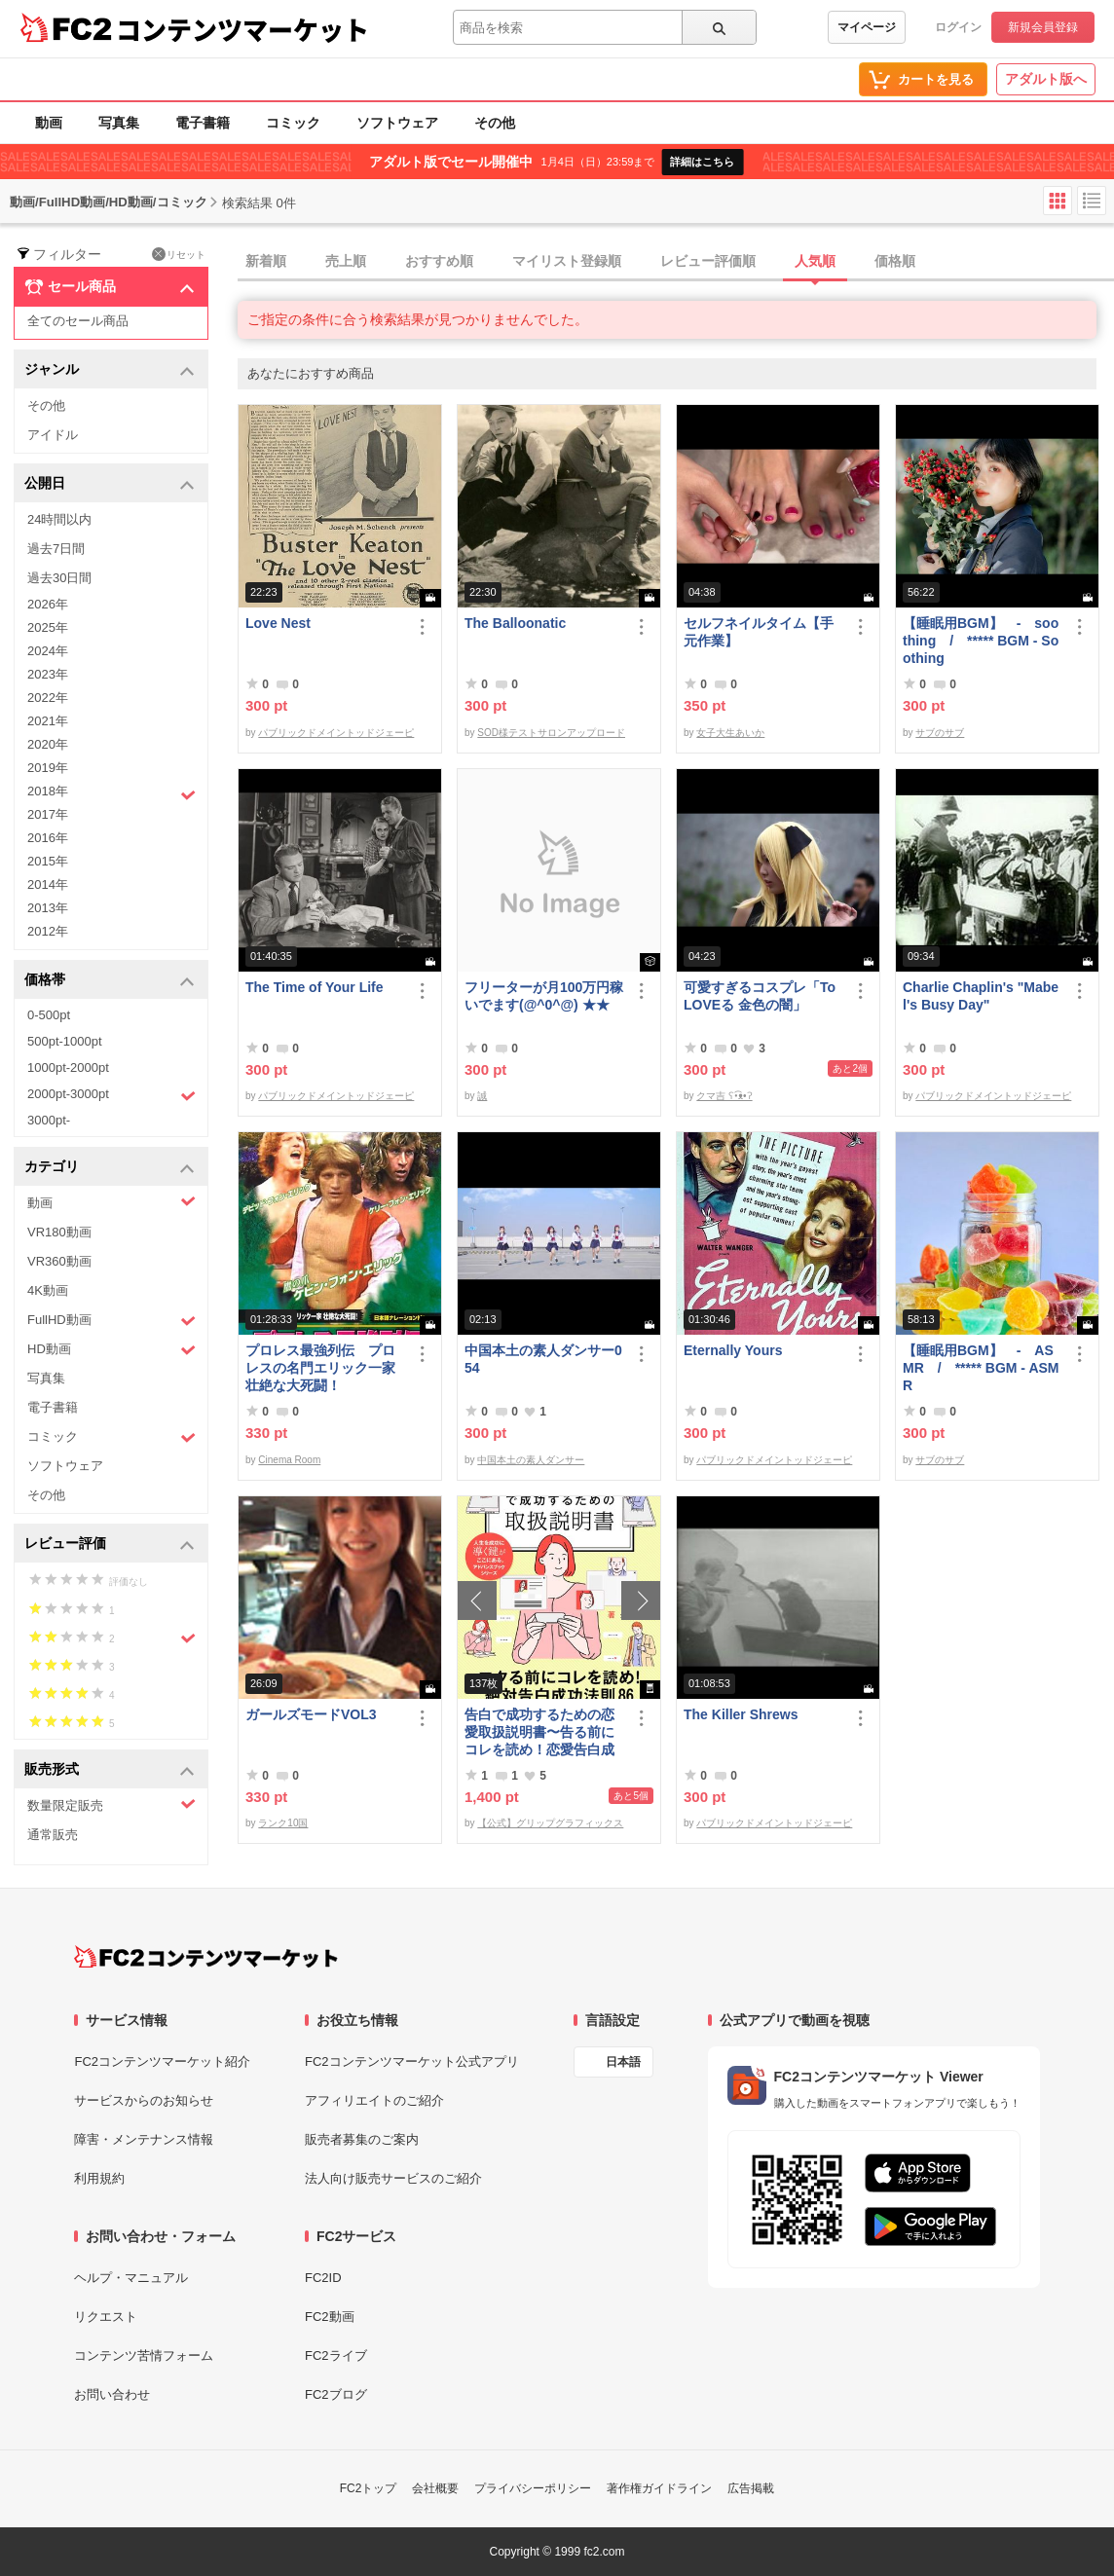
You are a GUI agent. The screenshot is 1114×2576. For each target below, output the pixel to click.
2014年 (47, 884)
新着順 (265, 261)
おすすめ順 (439, 261)
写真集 (118, 122)
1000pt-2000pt (68, 1067)
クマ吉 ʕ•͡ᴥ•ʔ (724, 1095)
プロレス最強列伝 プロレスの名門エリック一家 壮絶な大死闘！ (320, 1368)
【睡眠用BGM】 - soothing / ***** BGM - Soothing (980, 640)
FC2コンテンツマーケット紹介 (162, 2061)
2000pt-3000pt (111, 1095)
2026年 (47, 604)
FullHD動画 (111, 1320)
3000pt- (48, 1120)
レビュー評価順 (708, 261)
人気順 (815, 261)
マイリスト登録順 (566, 261)
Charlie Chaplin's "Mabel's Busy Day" (980, 995)
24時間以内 (59, 519)
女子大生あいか (730, 732)
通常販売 (52, 1834)
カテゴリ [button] (109, 1168)
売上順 (345, 261)
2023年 (47, 674)
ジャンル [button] (109, 370)
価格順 (894, 261)
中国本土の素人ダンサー (530, 1459)
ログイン (958, 27)
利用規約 (99, 2178)
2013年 (47, 908)
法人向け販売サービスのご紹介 (393, 2178)
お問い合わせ (112, 2394)
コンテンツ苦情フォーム (143, 2355)
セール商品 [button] (109, 287)
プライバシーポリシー (532, 2488)
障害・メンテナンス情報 (143, 2139)
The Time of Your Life (314, 987)
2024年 (47, 651)
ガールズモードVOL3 (311, 1714)
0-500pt (48, 1015)
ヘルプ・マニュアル (131, 2277)
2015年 (47, 861)
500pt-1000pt (64, 1041)
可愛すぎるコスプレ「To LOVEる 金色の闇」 (760, 995)
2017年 (47, 814)
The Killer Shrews (741, 1714)
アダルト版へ (1046, 79)
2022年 (47, 697)
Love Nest (278, 623)
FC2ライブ (336, 2355)
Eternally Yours (733, 1350)
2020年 (47, 744)
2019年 (47, 767)
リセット (178, 254)
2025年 (47, 627)
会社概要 (435, 2488)
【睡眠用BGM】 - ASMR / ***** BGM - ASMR (981, 1368)
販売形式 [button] (109, 1770)
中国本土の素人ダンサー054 (543, 1359)
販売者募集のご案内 (362, 2139)
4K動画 (47, 1290)
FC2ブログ (336, 2394)
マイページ (866, 27)
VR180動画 (59, 1232)
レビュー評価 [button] (109, 1544)
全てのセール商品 (78, 320)
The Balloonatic (515, 623)
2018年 (111, 793)
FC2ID (323, 2277)
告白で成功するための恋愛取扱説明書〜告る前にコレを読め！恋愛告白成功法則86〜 (539, 1732)
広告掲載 (750, 2488)
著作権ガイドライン (659, 2488)
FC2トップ (368, 2488)
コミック (293, 122)
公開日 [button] (109, 484)
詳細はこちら (702, 161)
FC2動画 (329, 2316)
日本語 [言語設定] (623, 2062)
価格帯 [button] (109, 981)
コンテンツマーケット (242, 29)
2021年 (47, 721)
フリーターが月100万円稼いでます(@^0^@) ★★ (543, 995)
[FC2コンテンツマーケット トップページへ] (206, 1956)
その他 (494, 122)
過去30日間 (59, 577)
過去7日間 (56, 548)
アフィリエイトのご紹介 (374, 2100)
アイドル (52, 434)
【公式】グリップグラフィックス (550, 1823)
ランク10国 (283, 1823)
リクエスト (105, 2316)
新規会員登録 (1043, 27)
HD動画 (111, 1350)
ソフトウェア (397, 122)
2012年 (47, 931)
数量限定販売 (111, 1804)
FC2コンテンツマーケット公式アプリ (412, 2061)
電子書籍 (202, 122)
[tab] (676, 261)
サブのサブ (939, 732)
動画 (48, 122)
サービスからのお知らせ (143, 2100)
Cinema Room (289, 1459)
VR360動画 (59, 1261)
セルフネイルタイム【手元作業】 (759, 631)
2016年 (47, 837)
